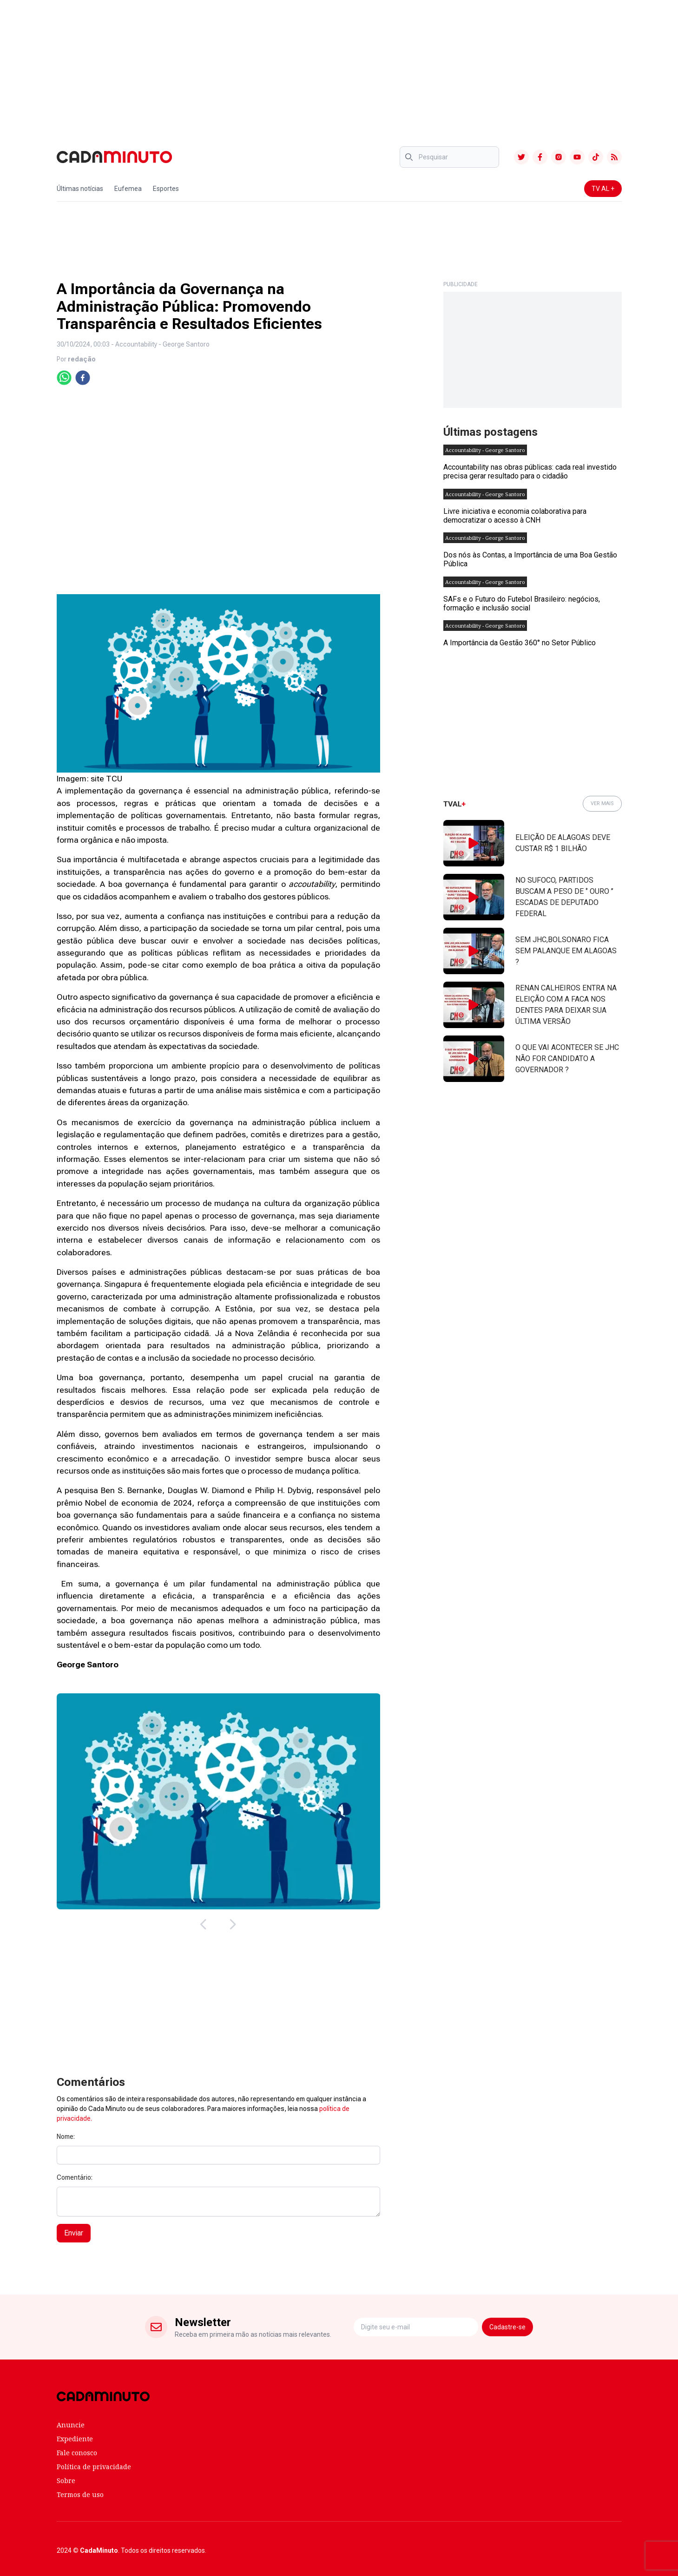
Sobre (66, 2480)
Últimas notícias (80, 188)
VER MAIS (602, 803)
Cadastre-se (507, 2327)
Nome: (66, 2136)
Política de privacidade (94, 2466)
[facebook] (82, 377)
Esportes (166, 188)
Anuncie (71, 2424)
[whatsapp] (64, 377)
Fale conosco (77, 2452)
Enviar (73, 2233)
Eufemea (128, 188)
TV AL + (603, 188)
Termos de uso (80, 2494)
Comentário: (74, 2177)
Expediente (75, 2438)
